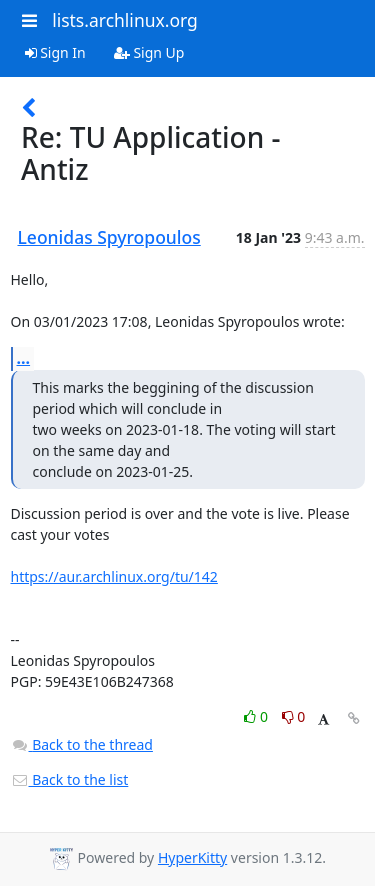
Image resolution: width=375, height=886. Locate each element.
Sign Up (149, 52)
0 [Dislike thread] (294, 716)
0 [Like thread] (257, 716)
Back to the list (70, 779)
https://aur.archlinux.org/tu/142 (114, 576)
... (24, 358)
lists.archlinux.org (125, 20)
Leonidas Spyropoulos (109, 237)
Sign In (55, 52)
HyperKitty (192, 857)
